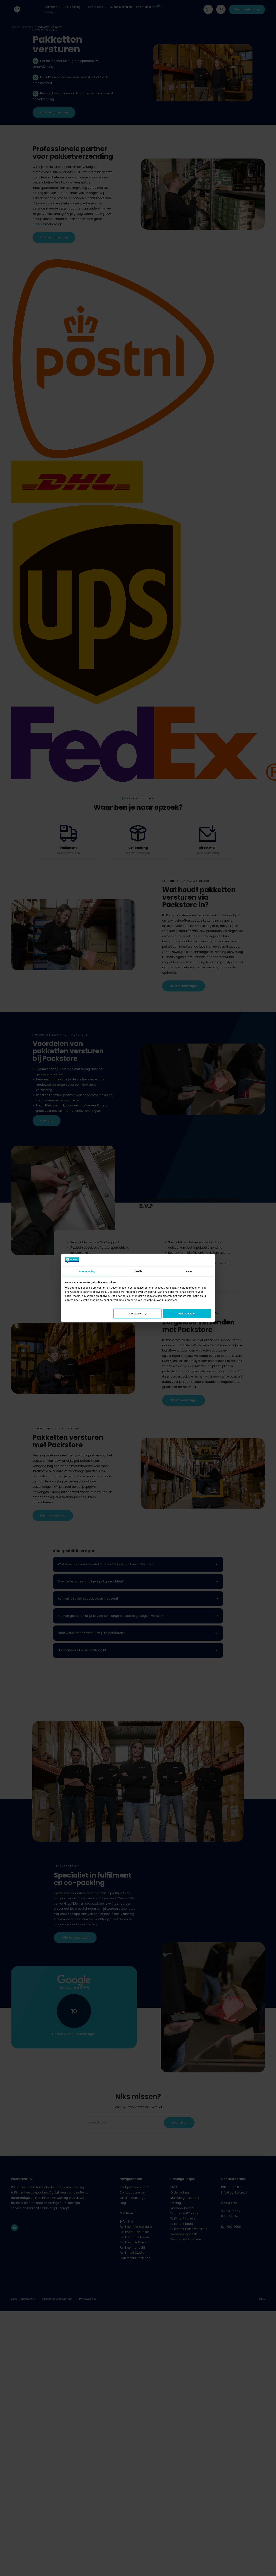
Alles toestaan (187, 1313)
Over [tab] (189, 1271)
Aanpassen (138, 1313)
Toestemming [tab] (87, 1271)
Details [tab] (138, 1271)
